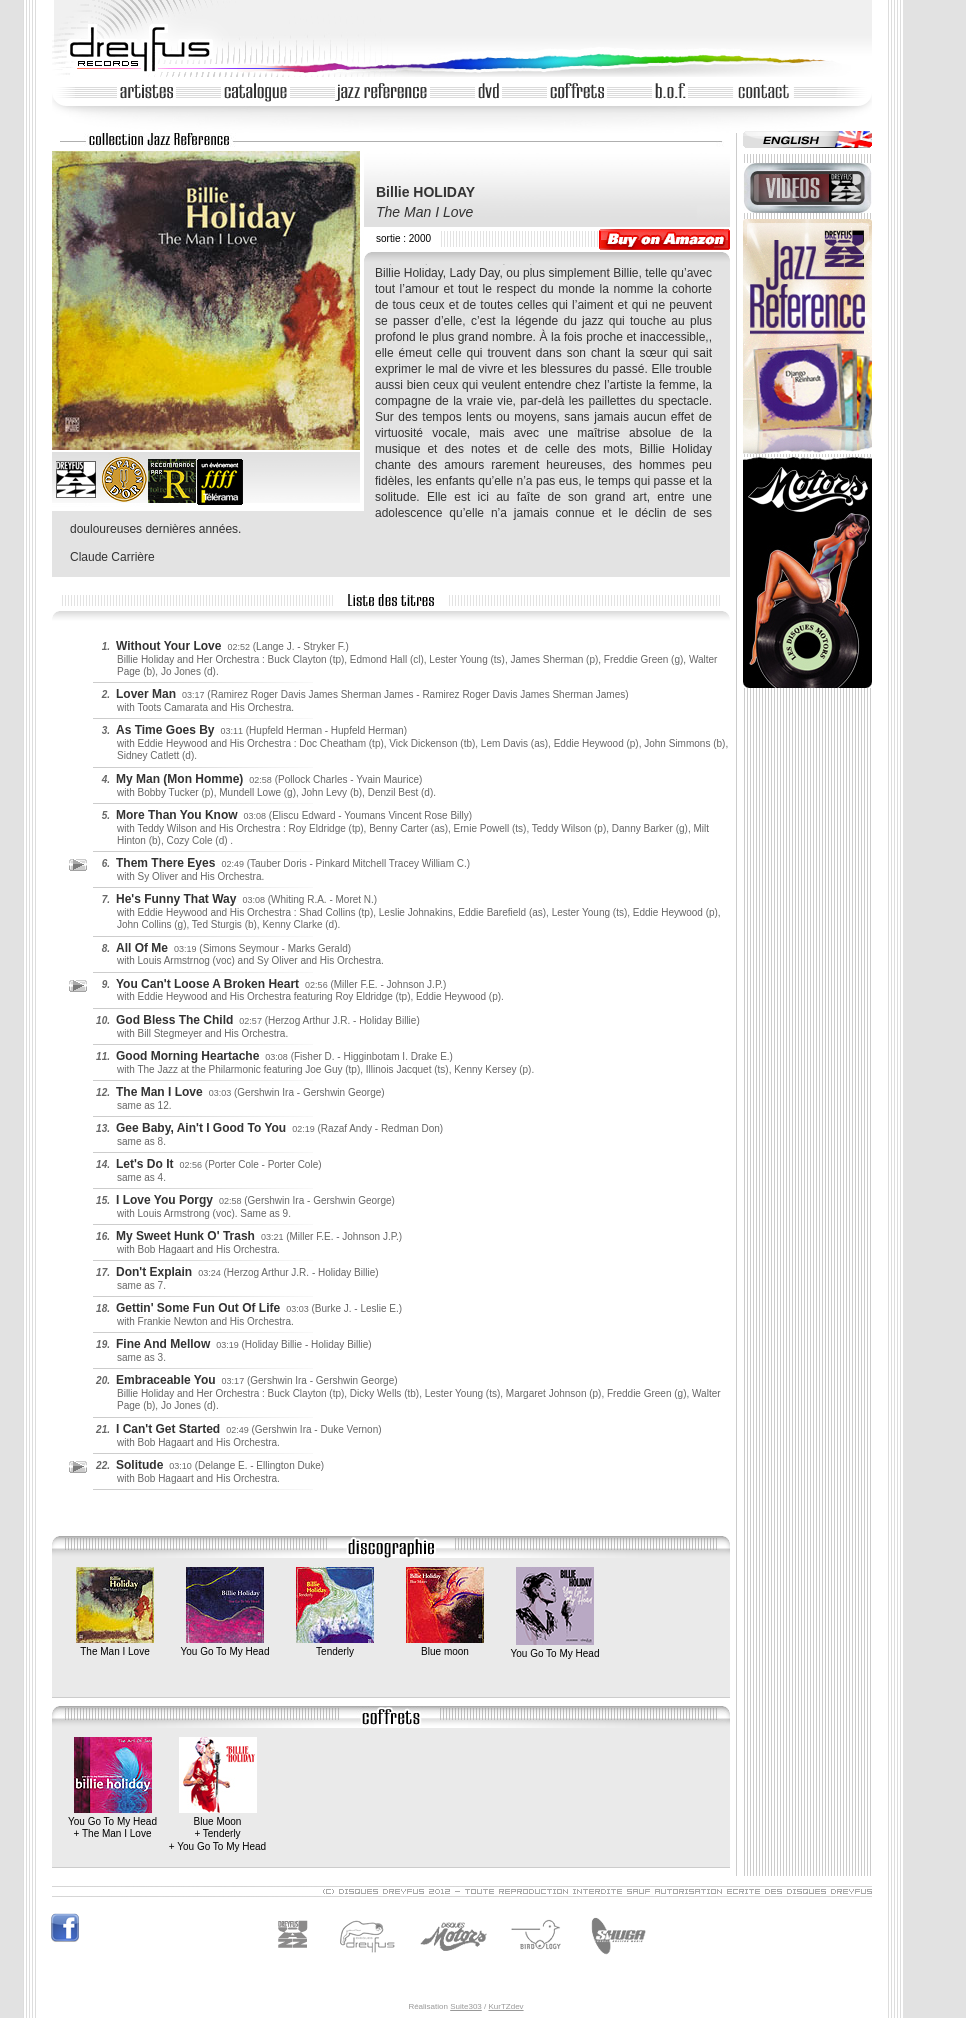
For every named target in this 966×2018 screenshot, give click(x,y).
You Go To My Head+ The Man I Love (112, 1822)
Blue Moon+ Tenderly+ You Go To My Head (217, 1828)
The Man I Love (115, 1645)
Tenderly (335, 1645)
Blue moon (445, 1645)
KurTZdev (505, 2006)
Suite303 (466, 2006)
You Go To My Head (225, 1645)
